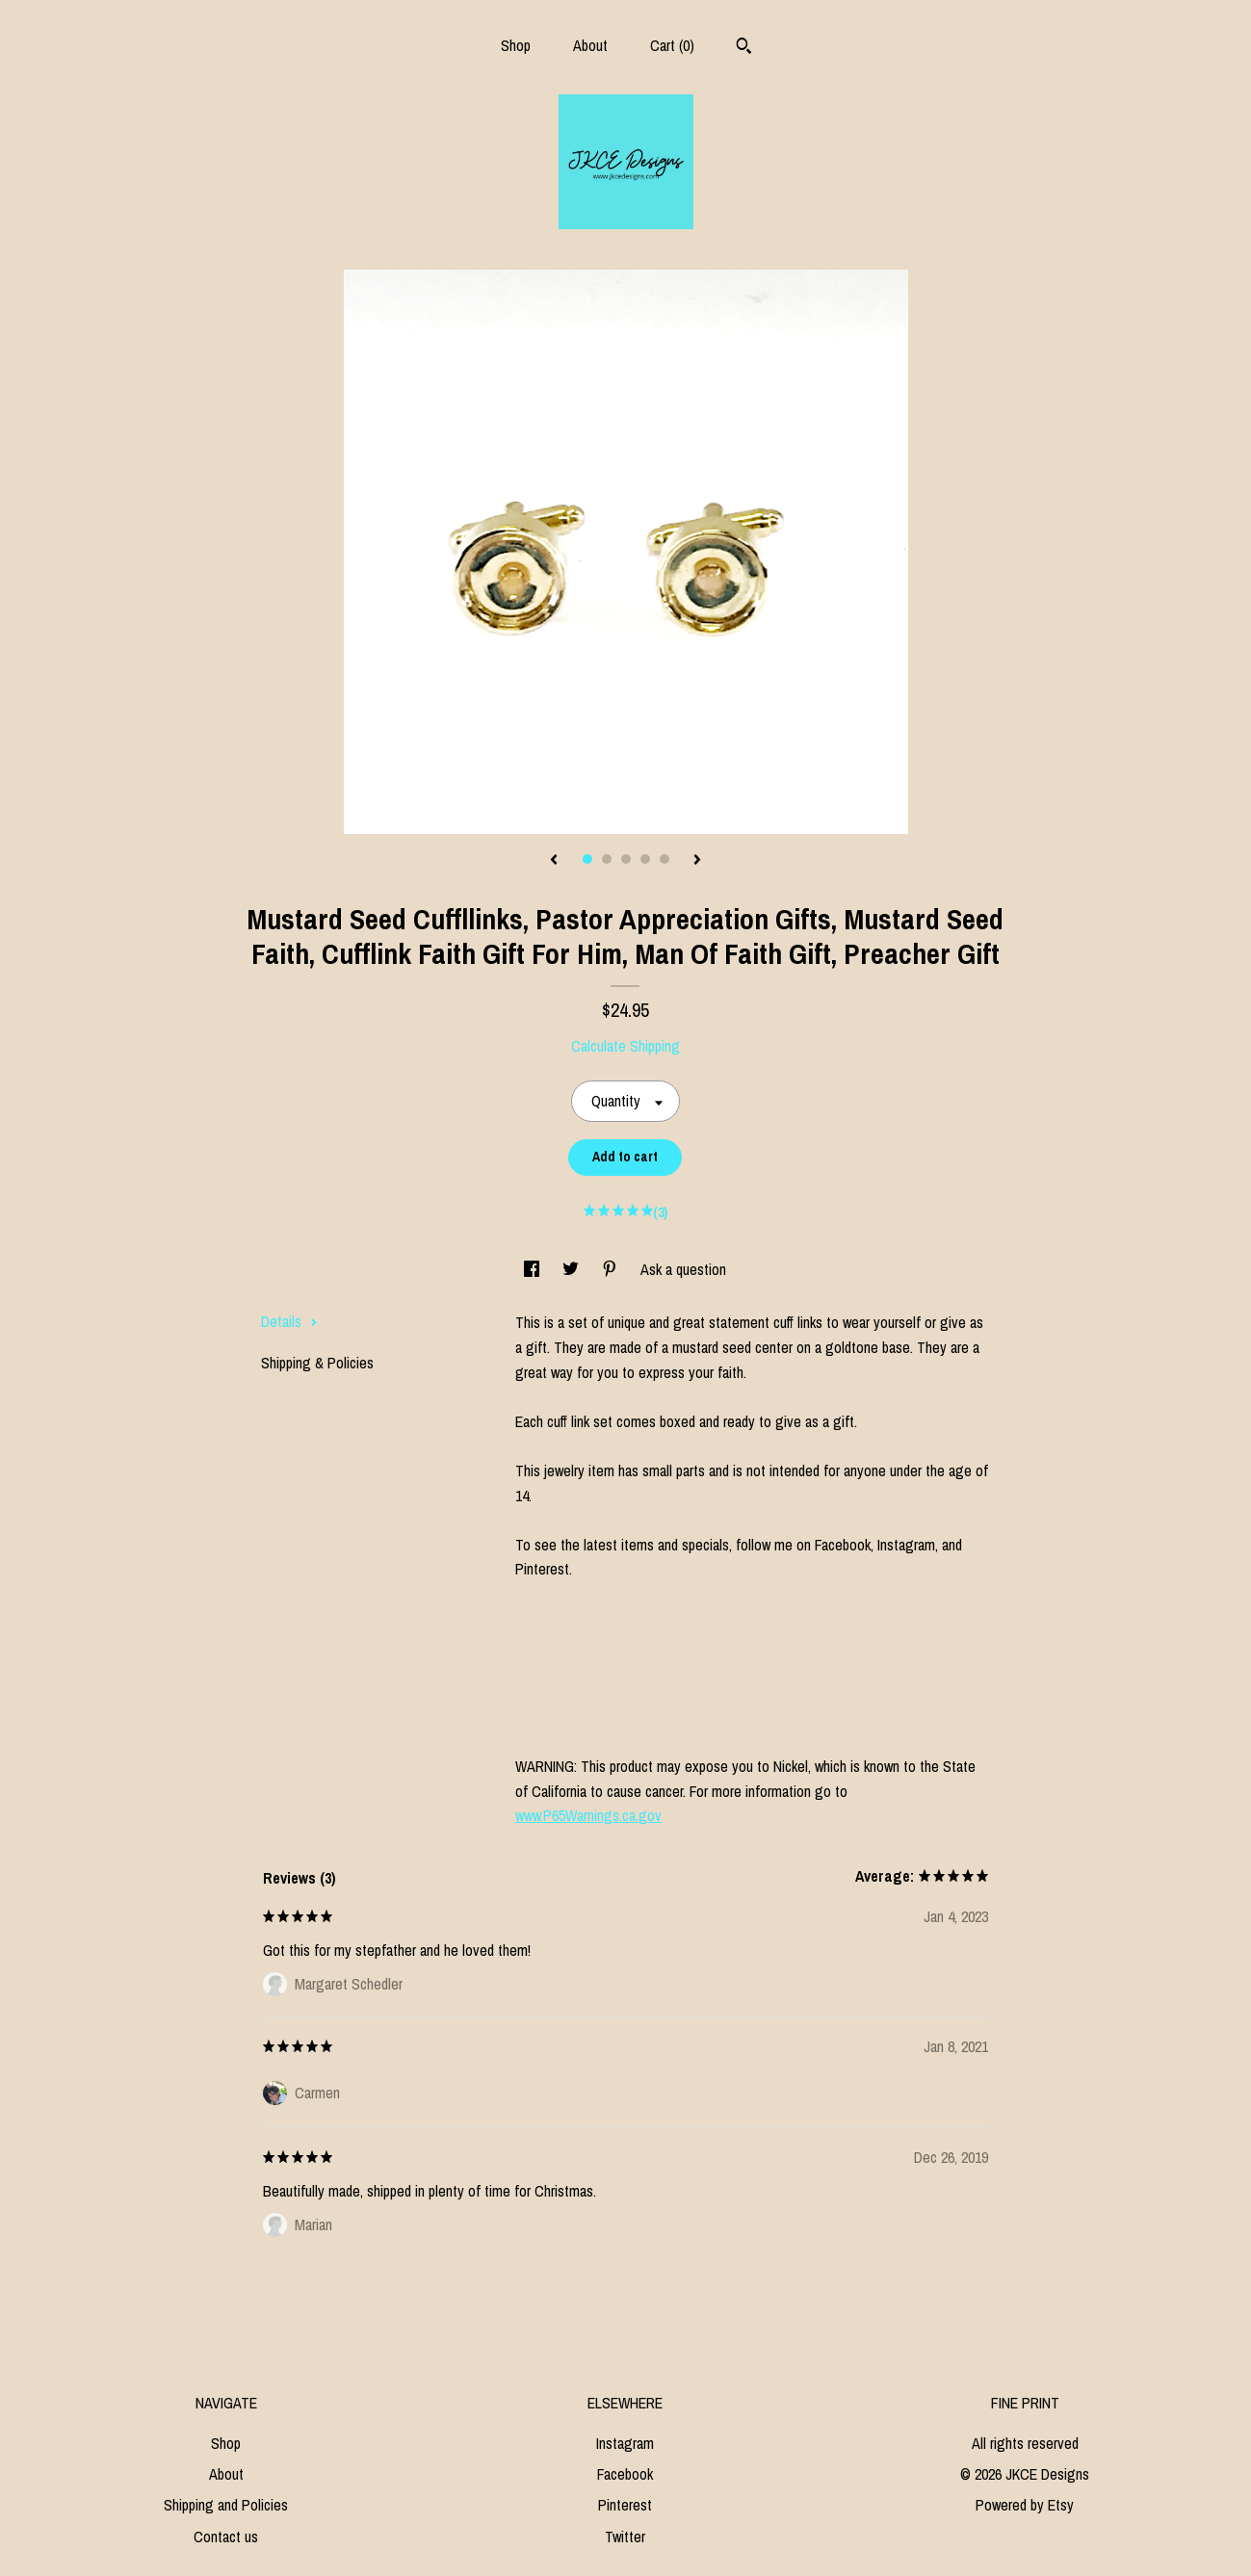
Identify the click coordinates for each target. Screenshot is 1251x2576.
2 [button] (607, 859)
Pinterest (625, 2504)
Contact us (226, 2536)
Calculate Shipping (625, 1045)
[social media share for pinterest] (611, 1269)
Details (289, 1321)
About (590, 45)
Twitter (625, 2536)
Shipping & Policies (317, 1362)
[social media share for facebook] (533, 1269)
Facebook (625, 2474)
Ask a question (683, 1269)
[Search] (744, 48)
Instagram (625, 2443)
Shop (516, 45)
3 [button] (626, 859)
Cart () (672, 45)
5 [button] (664, 859)
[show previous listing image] (554, 861)
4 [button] (645, 859)
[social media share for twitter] (572, 1269)
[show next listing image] (697, 861)
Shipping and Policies (226, 2504)
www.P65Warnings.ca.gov (588, 1815)
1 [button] (587, 859)
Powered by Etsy (1025, 2504)
